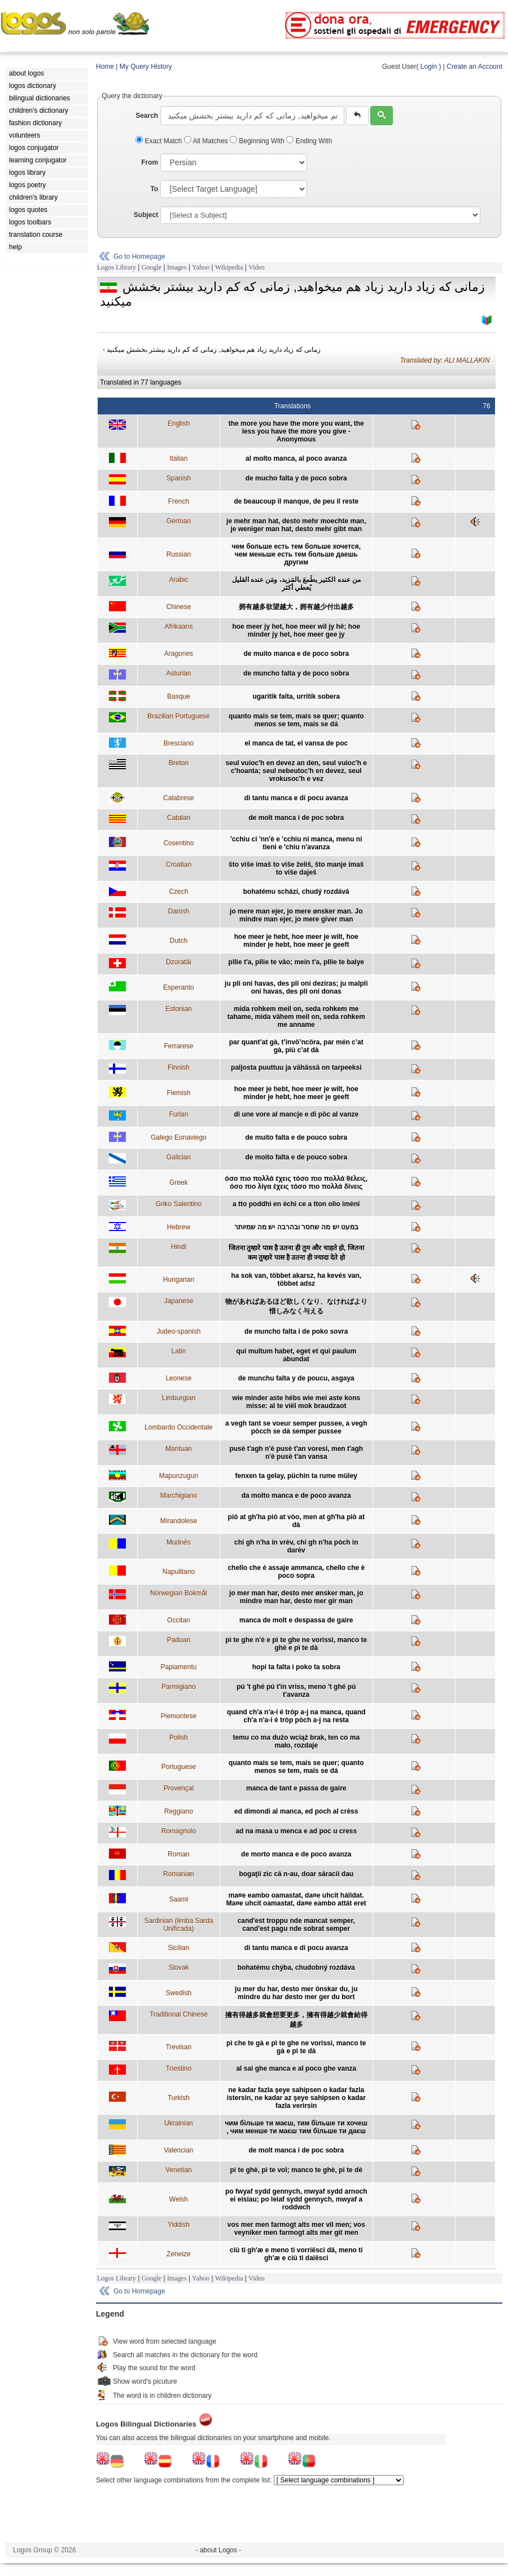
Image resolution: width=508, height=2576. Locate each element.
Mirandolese (178, 1521)
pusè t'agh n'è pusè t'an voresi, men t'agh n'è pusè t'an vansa (296, 1453)
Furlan (178, 1114)
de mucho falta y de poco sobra (296, 478)
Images (177, 267)
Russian (179, 554)
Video (256, 267)
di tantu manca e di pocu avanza (296, 798)
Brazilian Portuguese (178, 716)
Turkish (179, 2098)
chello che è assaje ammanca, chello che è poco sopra (296, 1572)
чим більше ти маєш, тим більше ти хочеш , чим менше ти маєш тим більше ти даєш (296, 2127)
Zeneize (179, 2254)
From (149, 162)
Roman (179, 1854)
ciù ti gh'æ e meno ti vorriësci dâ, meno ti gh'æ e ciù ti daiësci (296, 2254)
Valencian (178, 2150)
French (178, 501)
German (179, 521)
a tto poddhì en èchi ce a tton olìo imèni (296, 1204)
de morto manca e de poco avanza (296, 1854)
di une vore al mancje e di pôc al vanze (296, 1114)
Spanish (179, 478)
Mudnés (179, 1542)
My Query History (146, 66)
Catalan (178, 818)
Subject (146, 215)
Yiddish (179, 2225)
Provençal (179, 1788)
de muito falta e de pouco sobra (296, 1137)
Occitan (178, 1620)
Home (105, 66)
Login (429, 66)
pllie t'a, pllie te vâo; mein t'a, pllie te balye (296, 962)
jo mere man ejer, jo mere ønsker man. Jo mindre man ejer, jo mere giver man (296, 915)
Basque (178, 696)
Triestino (179, 2068)
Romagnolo (178, 1831)
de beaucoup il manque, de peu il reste (296, 501)
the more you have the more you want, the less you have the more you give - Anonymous (296, 431)
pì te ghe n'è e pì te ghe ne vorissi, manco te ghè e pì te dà (296, 1644)
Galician (179, 1157)
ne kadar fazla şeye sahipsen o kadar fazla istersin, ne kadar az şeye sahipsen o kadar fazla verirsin (296, 2098)
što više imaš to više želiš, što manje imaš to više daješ (296, 868)
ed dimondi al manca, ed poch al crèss (296, 1811)
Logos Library (116, 267)
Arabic (178, 580)
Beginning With (258, 141)
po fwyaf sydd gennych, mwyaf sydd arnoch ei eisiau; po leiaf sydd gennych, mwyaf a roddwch (296, 2199)
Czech (178, 892)
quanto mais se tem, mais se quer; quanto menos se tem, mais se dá (296, 720)
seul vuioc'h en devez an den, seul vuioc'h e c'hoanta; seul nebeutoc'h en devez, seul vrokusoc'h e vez (296, 771)
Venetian (178, 2170)
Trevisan (179, 2047)
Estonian (178, 1009)
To (154, 189)
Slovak (178, 1967)
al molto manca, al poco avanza (296, 458)
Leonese (178, 1378)
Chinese (178, 607)
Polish (178, 1737)
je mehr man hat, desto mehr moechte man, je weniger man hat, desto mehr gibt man (296, 525)
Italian (178, 458)
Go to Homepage (139, 257)
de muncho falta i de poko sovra (296, 1331)
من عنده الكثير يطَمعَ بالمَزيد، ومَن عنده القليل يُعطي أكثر (296, 584)
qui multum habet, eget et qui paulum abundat (296, 1355)
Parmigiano (178, 1687)
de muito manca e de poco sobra (296, 654)
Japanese (178, 1301)
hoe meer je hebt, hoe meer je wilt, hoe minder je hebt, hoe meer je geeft (296, 941)
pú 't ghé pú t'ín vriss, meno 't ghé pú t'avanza (296, 1691)
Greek (178, 1182)
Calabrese (178, 798)
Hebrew (178, 1227)
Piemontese (178, 1716)
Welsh (178, 2199)
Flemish (178, 1093)
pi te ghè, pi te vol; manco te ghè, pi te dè (296, 2170)
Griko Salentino (178, 1204)
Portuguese (178, 1767)
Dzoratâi (178, 962)
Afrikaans (178, 626)
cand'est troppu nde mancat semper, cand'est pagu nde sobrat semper (296, 1925)
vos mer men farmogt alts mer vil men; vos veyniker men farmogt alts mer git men (296, 2229)
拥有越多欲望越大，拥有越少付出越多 (296, 607)
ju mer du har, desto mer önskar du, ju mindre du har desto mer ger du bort (296, 1993)
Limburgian (178, 1398)
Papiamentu (178, 1667)
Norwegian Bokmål (178, 1593)
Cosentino (178, 843)
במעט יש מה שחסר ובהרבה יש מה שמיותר (296, 1227)
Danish (178, 911)
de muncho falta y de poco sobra (296, 673)
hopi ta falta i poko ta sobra (296, 1667)
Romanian (178, 1874)
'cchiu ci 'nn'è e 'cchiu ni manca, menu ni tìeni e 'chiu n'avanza (296, 843)
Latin (178, 1351)
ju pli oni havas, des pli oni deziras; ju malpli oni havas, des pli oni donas (296, 987)
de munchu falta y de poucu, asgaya (296, 1378)
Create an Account (474, 66)
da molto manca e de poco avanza (296, 1495)
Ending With (309, 141)
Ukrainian (178, 2123)
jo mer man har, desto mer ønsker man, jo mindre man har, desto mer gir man (296, 1597)
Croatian (178, 864)
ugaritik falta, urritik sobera (296, 696)
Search (146, 116)
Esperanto (178, 987)
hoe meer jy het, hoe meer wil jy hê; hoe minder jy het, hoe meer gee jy (296, 630)
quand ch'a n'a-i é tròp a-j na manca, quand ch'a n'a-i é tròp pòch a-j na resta (296, 1716)
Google (151, 267)
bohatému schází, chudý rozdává (296, 892)
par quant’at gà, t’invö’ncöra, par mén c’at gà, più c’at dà (296, 1046)
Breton (179, 763)
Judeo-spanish (178, 1331)
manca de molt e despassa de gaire (296, 1620)
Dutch (178, 941)
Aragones (178, 654)
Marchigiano (178, 1495)
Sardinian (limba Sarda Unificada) (178, 1925)
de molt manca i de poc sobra (296, 818)
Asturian (178, 673)
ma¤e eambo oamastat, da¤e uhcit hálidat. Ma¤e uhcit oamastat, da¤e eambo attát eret (296, 1899)
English (179, 423)
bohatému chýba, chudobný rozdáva (296, 1967)
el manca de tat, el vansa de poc (296, 743)
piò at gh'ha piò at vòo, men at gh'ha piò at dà (296, 1521)
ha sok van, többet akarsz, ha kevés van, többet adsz (296, 1279)
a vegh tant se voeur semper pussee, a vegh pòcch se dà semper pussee (296, 1427)
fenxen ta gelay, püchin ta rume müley (296, 1476)
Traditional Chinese (179, 2014)
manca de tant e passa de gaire (296, 1788)
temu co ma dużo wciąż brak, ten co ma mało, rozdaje (296, 1741)
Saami (178, 1899)
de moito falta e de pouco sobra (296, 1157)
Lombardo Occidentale (178, 1427)
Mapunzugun (178, 1476)
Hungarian (178, 1279)
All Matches (207, 141)
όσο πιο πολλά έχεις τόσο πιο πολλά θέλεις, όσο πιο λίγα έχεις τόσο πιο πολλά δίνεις (296, 1182)
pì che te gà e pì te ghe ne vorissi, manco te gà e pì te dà (296, 2047)
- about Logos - (219, 2550)
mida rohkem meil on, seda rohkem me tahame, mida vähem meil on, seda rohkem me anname (296, 1017)
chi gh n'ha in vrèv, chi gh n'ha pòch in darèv (296, 1546)
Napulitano (179, 1572)
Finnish (179, 1067)
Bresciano (179, 743)
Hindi (178, 1247)
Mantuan (178, 1449)
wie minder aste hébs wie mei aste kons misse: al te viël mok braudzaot (296, 1402)
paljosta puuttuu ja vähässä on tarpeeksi (296, 1067)
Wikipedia (229, 267)
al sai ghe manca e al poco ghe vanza (296, 2068)
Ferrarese (178, 1046)
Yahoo (200, 267)
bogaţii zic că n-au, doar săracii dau (296, 1874)
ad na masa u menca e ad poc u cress (296, 1831)
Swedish (178, 1993)
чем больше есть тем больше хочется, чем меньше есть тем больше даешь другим (296, 554)
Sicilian (178, 1948)
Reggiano (178, 1811)
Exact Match (159, 141)
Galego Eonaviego (179, 1137)
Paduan (178, 1640)
